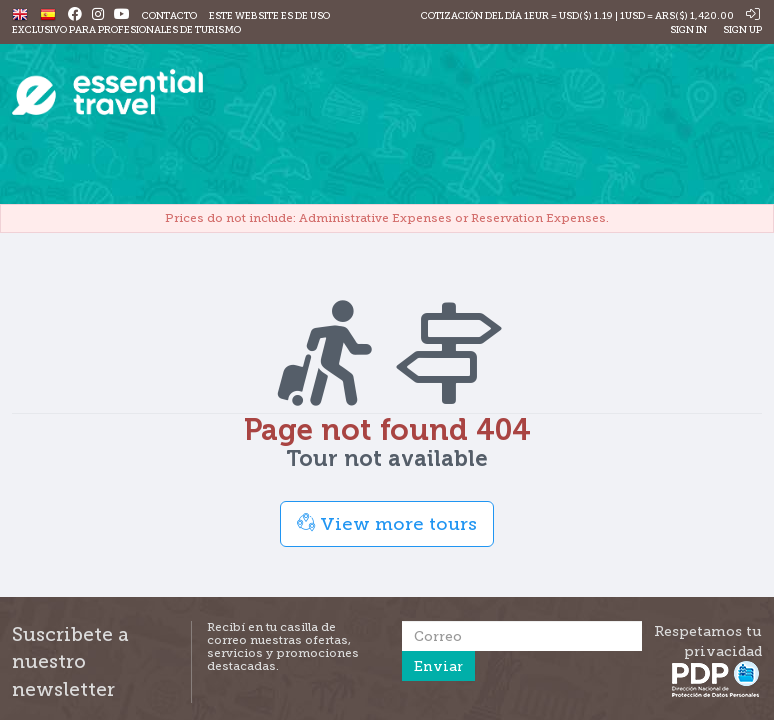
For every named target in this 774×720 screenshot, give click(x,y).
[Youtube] (122, 15)
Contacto (169, 15)
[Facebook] (75, 15)
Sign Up (741, 29)
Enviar (438, 666)
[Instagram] (98, 15)
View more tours (387, 523)
